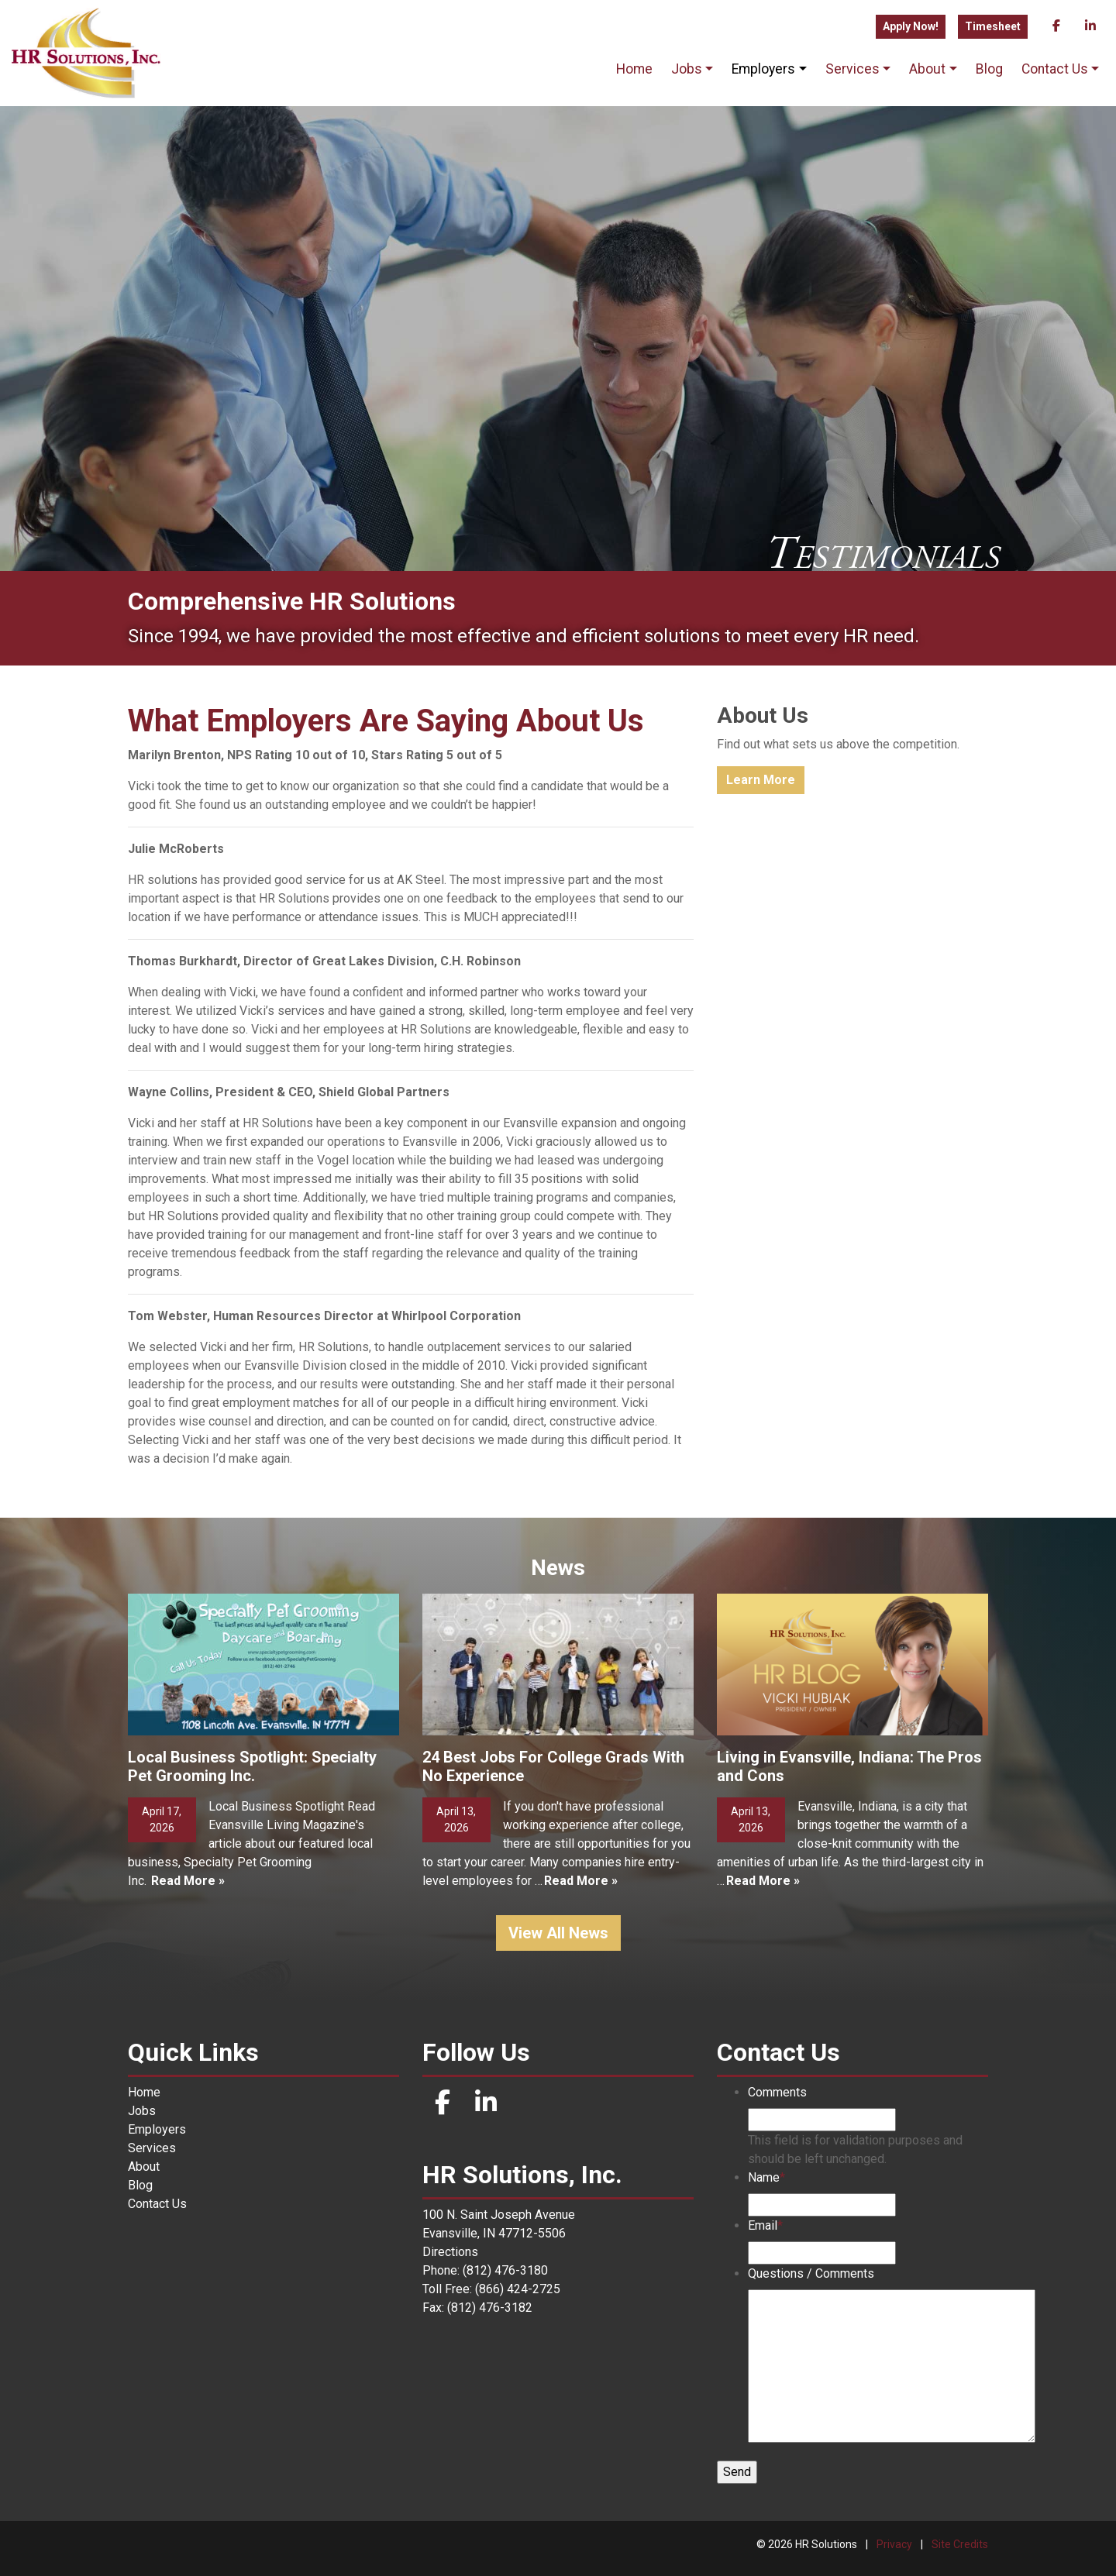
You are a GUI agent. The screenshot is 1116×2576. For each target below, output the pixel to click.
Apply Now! (911, 26)
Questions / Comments (811, 2273)
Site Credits (960, 2544)
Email (765, 2225)
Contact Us (1054, 69)
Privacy (894, 2544)
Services (852, 69)
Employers (763, 69)
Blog (989, 69)
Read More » (188, 1880)
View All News (558, 1933)
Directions (450, 2251)
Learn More (760, 779)
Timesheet (993, 26)
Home (634, 69)
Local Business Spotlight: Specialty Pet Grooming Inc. (252, 1766)
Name (766, 2177)
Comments (777, 2092)
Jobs (686, 69)
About (927, 69)
